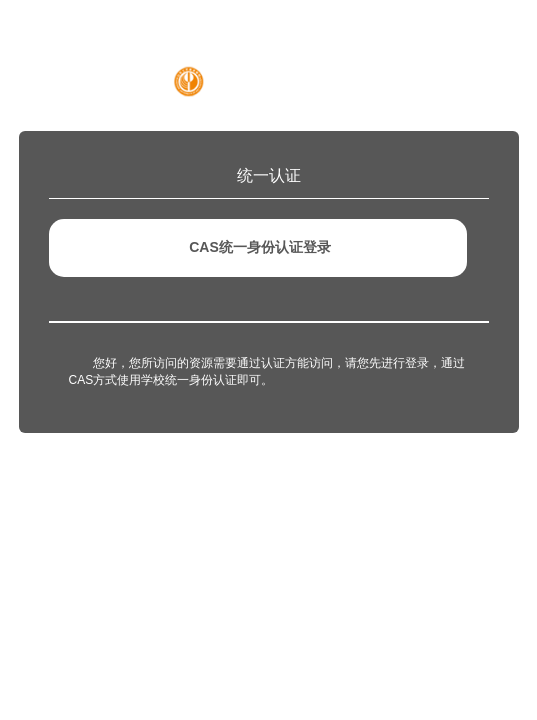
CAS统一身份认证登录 (260, 247)
